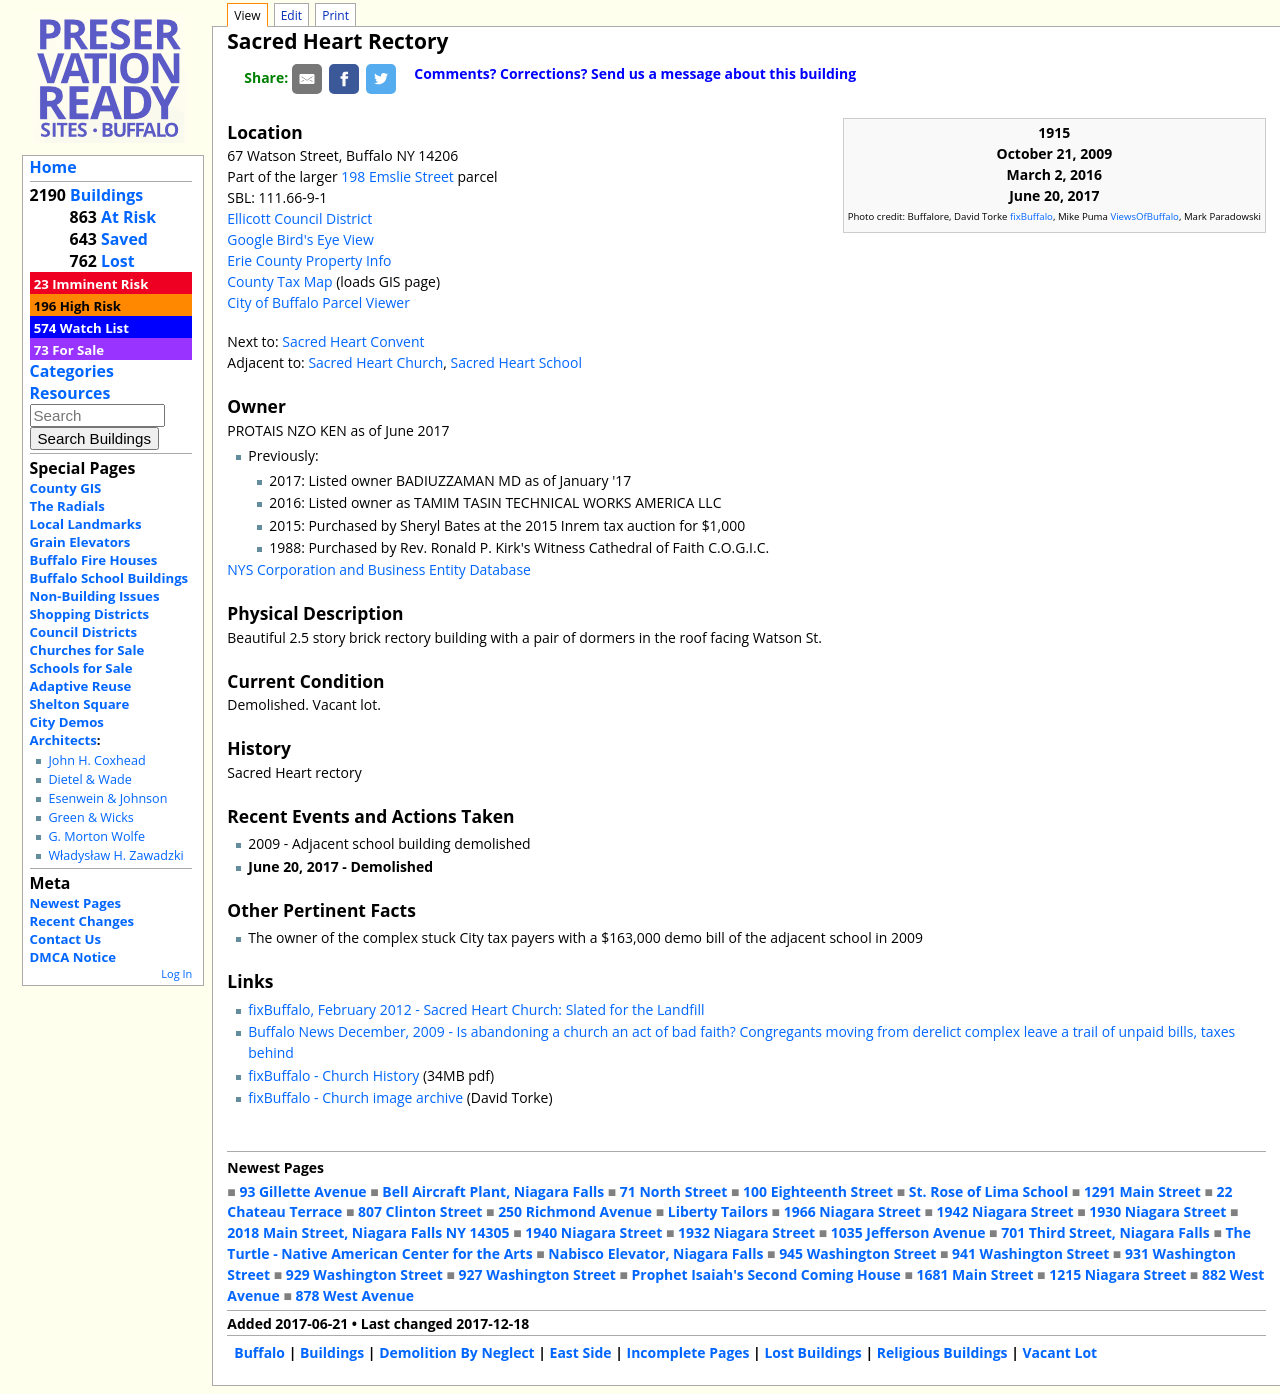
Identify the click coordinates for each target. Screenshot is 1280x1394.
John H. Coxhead (96, 760)
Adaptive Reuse (81, 686)
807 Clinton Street (420, 1211)
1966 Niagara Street (852, 1211)
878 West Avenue (354, 1295)
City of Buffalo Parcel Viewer (318, 302)
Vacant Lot (1060, 1352)
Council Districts (83, 632)
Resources (70, 393)
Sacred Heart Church (375, 362)
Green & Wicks (90, 817)
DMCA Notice (73, 957)
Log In (176, 973)
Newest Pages (75, 903)
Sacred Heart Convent (353, 341)
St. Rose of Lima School (988, 1191)
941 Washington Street (1030, 1253)
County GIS (66, 488)
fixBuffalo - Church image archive (355, 1097)
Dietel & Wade (89, 779)
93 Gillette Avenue (302, 1191)
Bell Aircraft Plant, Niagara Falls (493, 1191)
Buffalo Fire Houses (94, 560)
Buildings (106, 195)
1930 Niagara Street (1157, 1211)
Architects (63, 740)
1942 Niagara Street (1004, 1211)
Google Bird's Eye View (300, 239)
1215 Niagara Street (1117, 1274)
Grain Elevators (80, 542)
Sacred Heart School (516, 362)
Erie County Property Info (309, 260)
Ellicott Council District (299, 218)
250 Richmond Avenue (575, 1211)
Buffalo (259, 1352)
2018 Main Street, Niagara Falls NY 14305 (368, 1232)
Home (53, 167)
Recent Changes (82, 921)
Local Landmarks (86, 524)
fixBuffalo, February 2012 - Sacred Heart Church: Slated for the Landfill (476, 1009)
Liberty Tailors (718, 1211)
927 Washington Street (537, 1274)
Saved (124, 239)
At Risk (128, 217)
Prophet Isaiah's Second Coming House (766, 1274)
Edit (291, 15)
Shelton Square (80, 704)
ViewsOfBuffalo (1144, 216)
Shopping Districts (90, 614)
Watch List (94, 328)
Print (335, 15)
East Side (581, 1352)
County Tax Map (279, 281)
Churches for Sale (87, 650)
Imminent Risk (100, 284)
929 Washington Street (364, 1274)
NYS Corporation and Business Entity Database (379, 569)
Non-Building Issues (95, 596)
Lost (118, 261)
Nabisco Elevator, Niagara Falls (655, 1253)
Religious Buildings (942, 1352)
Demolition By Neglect (457, 1352)
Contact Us (65, 939)
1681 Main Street (975, 1274)
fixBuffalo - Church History (333, 1075)
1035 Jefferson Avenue (908, 1232)
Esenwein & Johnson (107, 798)
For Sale (78, 350)
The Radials (67, 506)
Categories (72, 371)
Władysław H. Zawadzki (115, 855)
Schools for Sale (81, 668)
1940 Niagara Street (593, 1232)
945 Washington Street (857, 1253)
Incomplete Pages (688, 1352)
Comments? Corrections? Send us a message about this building (635, 73)
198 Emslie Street (397, 176)
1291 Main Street (1142, 1191)
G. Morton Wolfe (96, 836)
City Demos (67, 722)
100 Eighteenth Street (818, 1191)
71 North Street (674, 1191)
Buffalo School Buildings (109, 578)
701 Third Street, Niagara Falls (1105, 1232)
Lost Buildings (812, 1352)
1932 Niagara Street (746, 1232)
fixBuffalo (1031, 216)
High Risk (90, 306)
